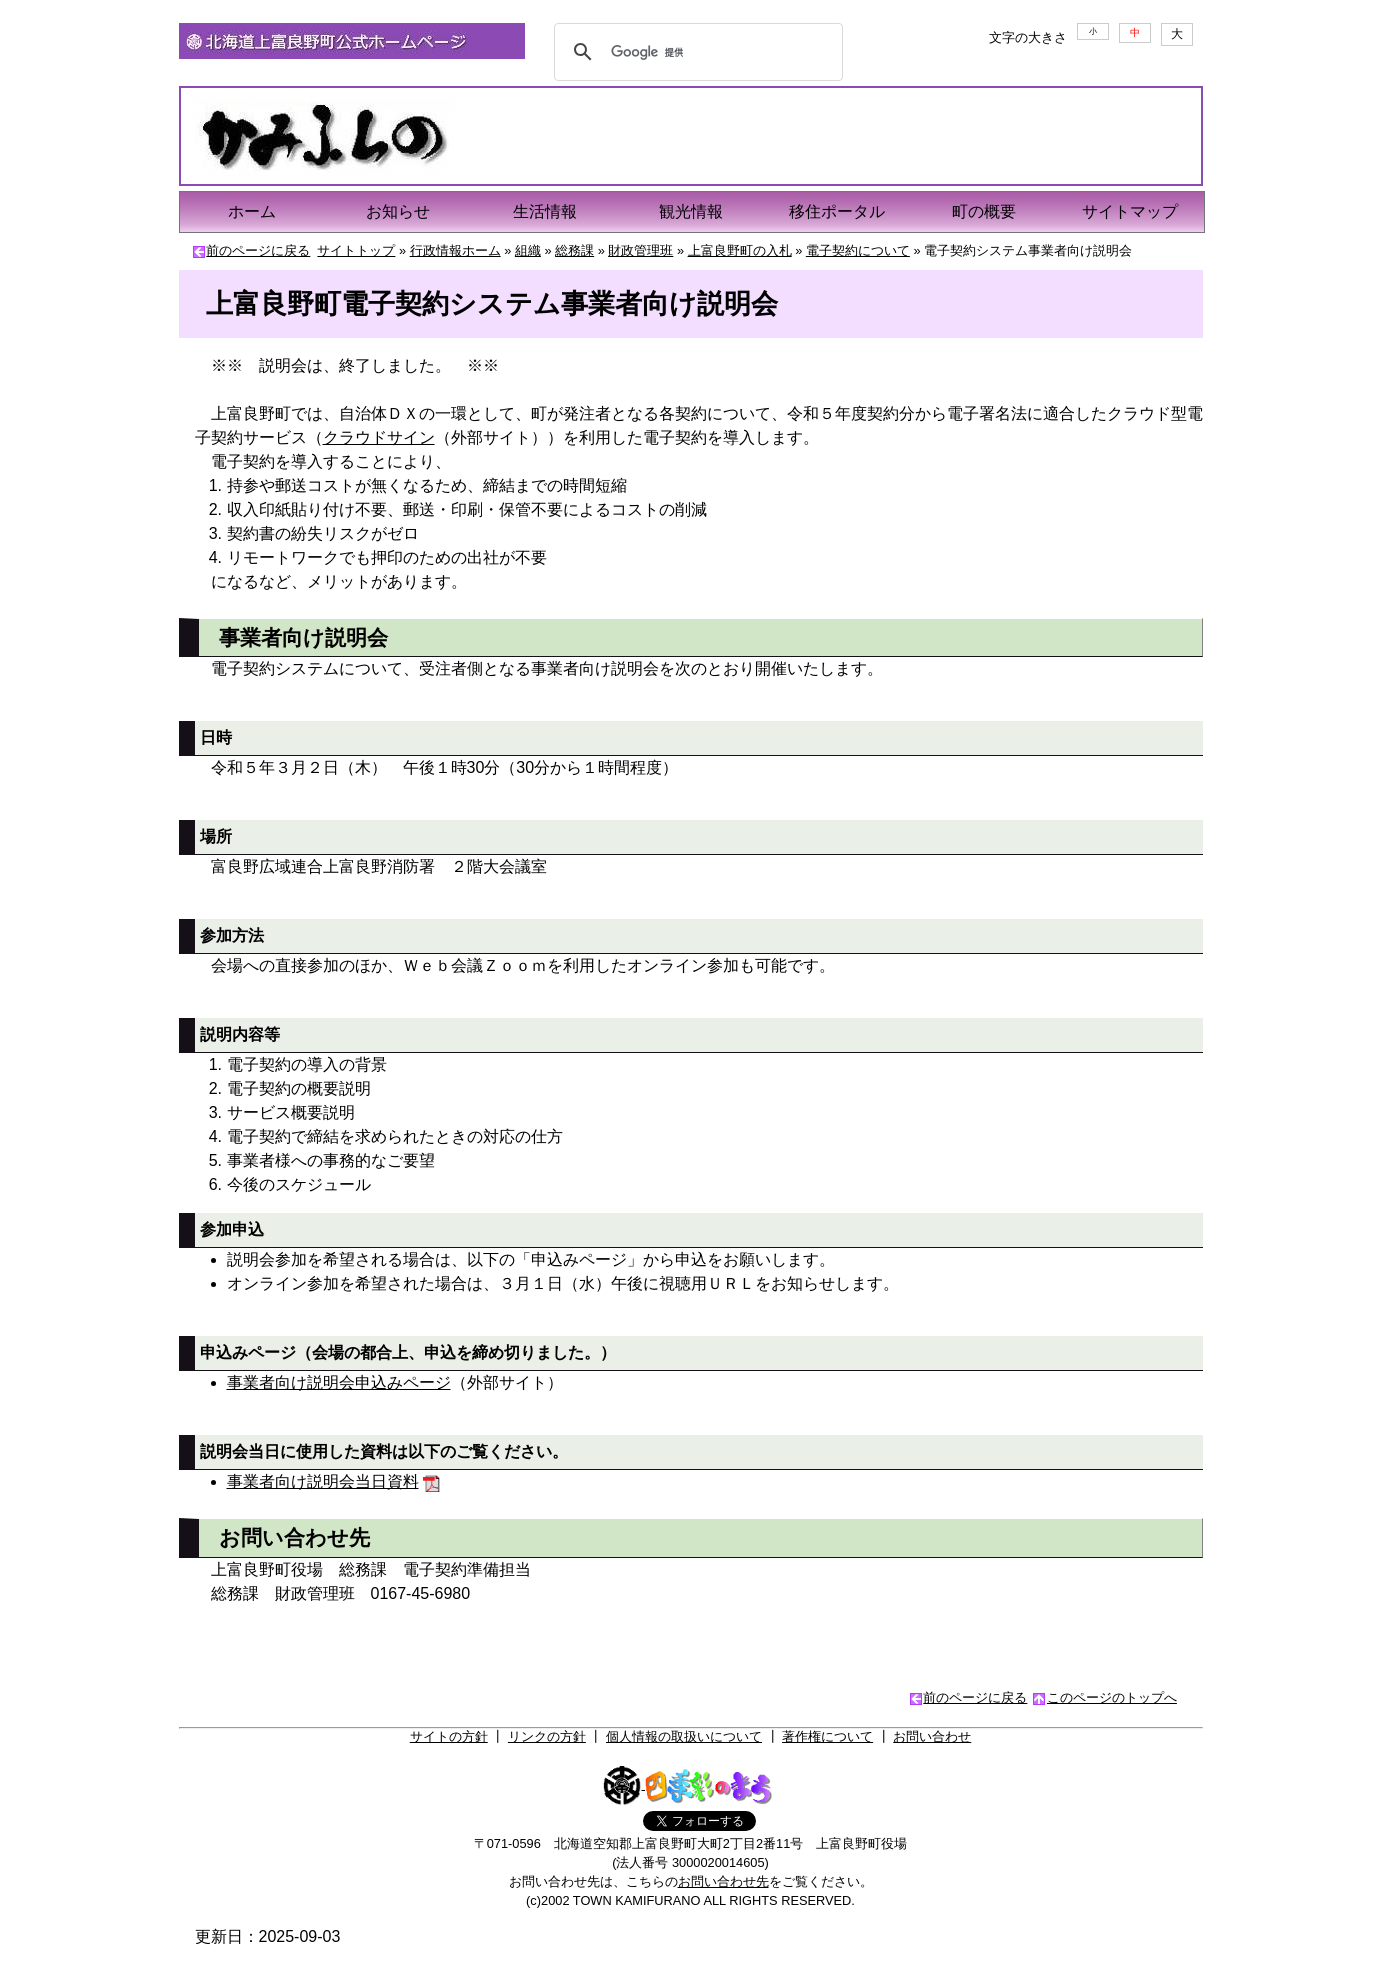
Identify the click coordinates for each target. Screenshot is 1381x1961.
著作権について (827, 1736)
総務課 (574, 250)
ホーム (252, 211)
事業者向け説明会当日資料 (323, 1481)
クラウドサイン (379, 437)
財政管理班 (640, 250)
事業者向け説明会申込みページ (339, 1382)
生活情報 (545, 211)
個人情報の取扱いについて (684, 1736)
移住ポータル (837, 211)
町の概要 (984, 211)
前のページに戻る (258, 250)
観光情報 (691, 211)
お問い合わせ (932, 1736)
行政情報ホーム (455, 250)
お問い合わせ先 (723, 1881)
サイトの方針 (449, 1736)
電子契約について (858, 250)
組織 (528, 250)
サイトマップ (1130, 211)
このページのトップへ (1112, 1697)
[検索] (696, 52)
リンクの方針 (547, 1736)
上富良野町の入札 (740, 250)
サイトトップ (356, 250)
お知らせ (398, 211)
